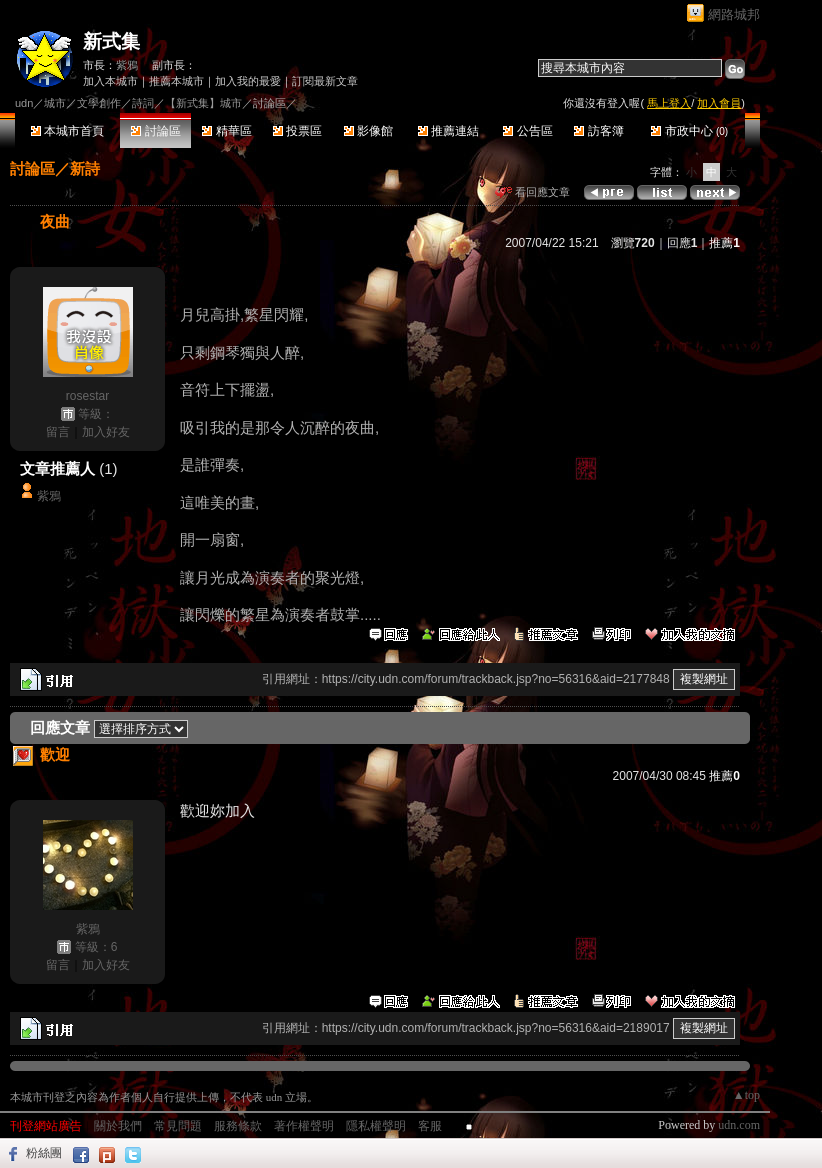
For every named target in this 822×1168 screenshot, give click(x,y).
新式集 (111, 41)
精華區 (226, 131)
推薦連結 (448, 131)
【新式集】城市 (203, 103)
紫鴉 (127, 65)
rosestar (87, 396)
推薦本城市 (176, 81)
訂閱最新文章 (325, 81)
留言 (58, 432)
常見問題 (178, 1126)
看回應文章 (532, 192)
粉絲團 (44, 1153)
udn (24, 103)
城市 (55, 103)
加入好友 (106, 432)
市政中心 (689, 131)
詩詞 (143, 103)
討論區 (155, 131)
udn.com (739, 1125)
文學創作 (99, 103)
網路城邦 (734, 14)
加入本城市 (110, 81)
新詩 (85, 168)
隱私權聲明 (376, 1126)
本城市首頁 (67, 131)
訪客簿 (598, 131)
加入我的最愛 (248, 81)
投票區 (297, 131)
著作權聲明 (304, 1126)
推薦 (724, 243)
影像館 (368, 131)
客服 (430, 1126)
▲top (746, 1095)
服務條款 (238, 1126)
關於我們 (118, 1126)
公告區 (527, 131)
